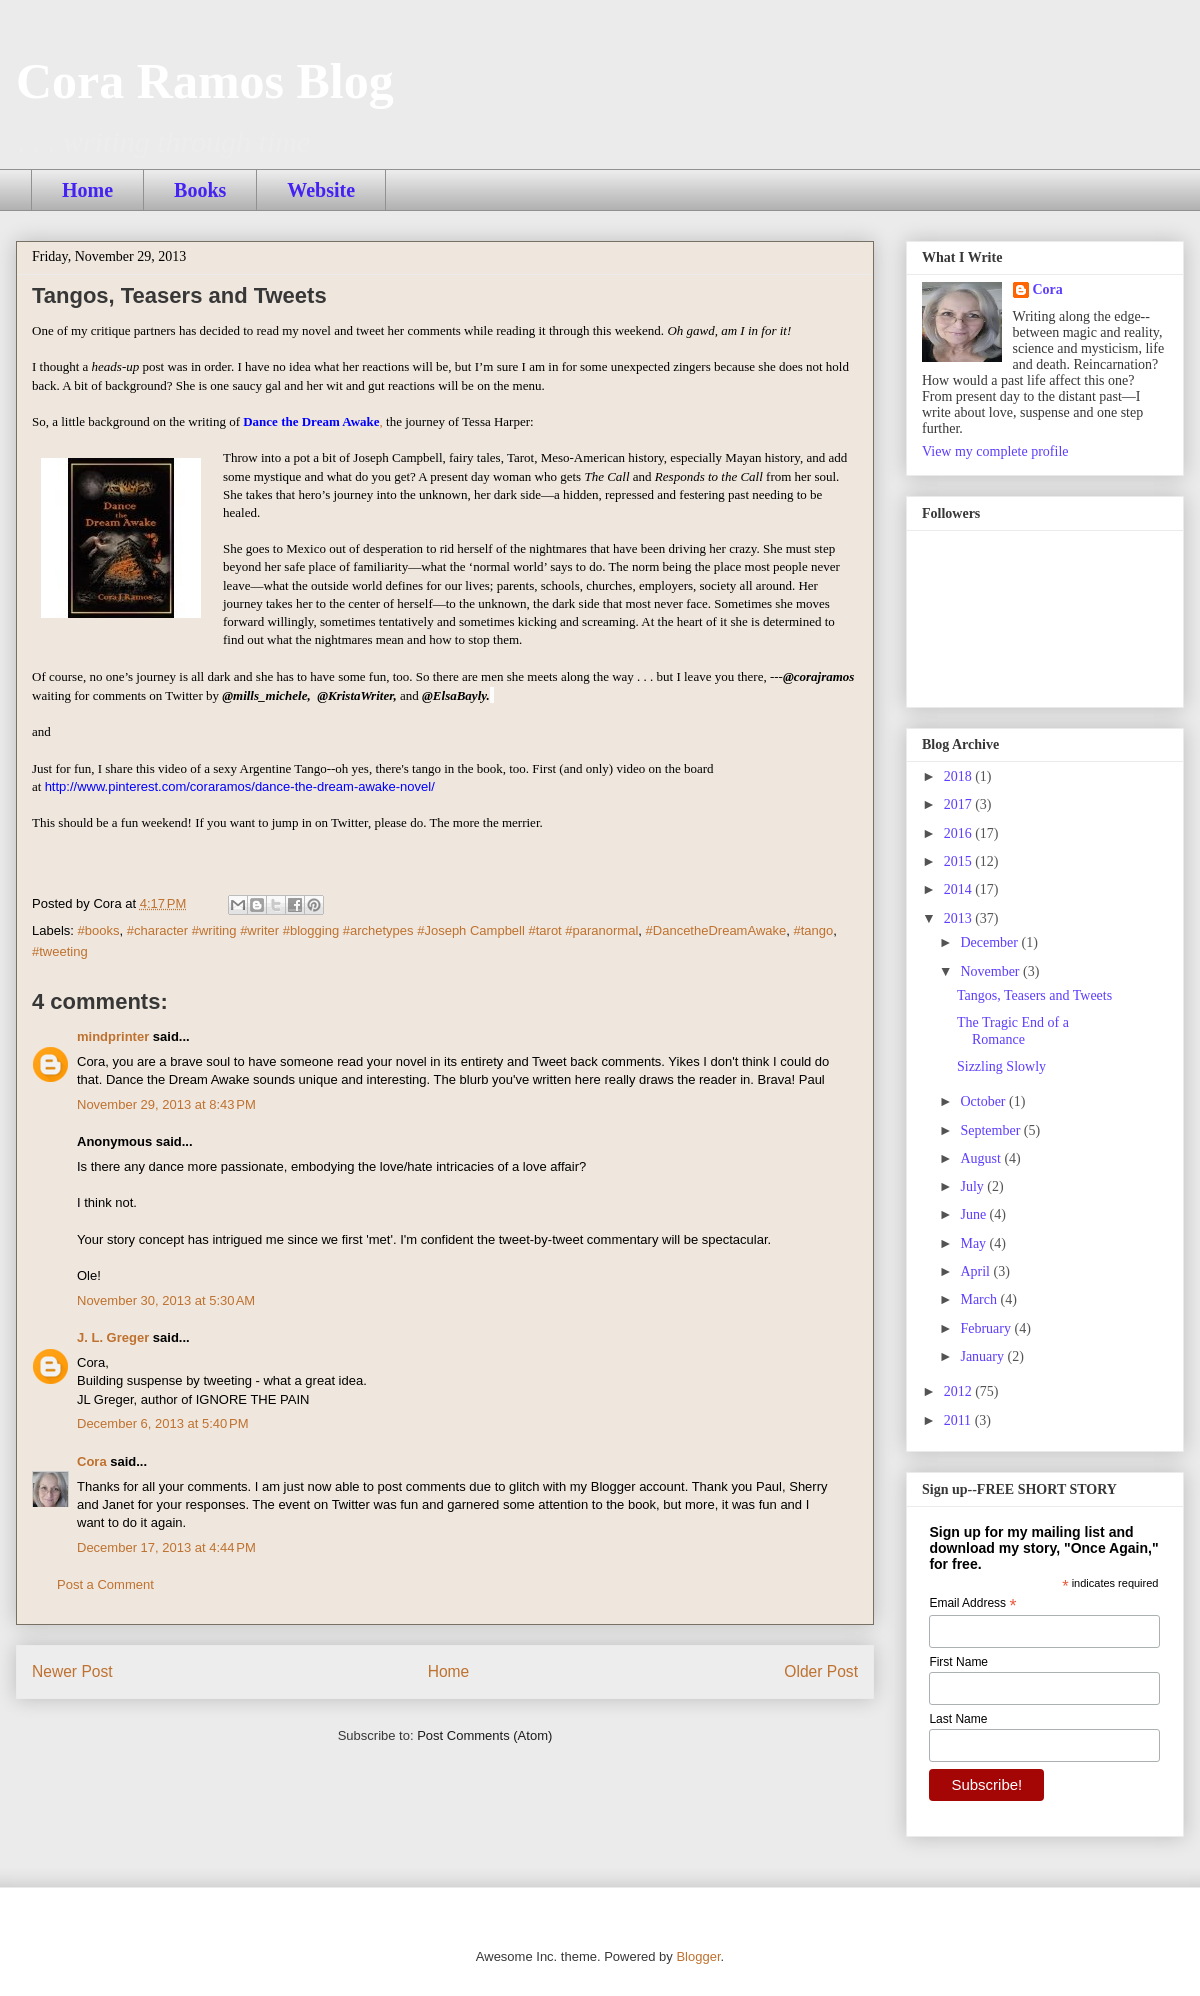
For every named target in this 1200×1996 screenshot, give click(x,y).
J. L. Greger (113, 1337)
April (976, 1271)
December (990, 942)
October (984, 1101)
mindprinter (113, 1036)
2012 (960, 1391)
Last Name (958, 1719)
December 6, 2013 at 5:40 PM (163, 1423)
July (973, 1186)
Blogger (698, 1956)
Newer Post (72, 1671)
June (974, 1214)
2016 (960, 833)
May (974, 1243)
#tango (813, 930)
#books (99, 930)
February (987, 1328)
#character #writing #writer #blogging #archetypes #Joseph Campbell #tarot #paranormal (383, 930)
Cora (92, 1461)
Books (200, 190)
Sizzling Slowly (1001, 1066)
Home (87, 190)
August (982, 1158)
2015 (960, 861)
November (991, 971)
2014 (960, 889)
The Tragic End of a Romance (1013, 1031)
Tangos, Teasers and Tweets (1034, 995)
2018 (960, 776)
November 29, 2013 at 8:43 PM (166, 1104)
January (983, 1356)
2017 (960, 804)
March (980, 1299)
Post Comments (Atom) (484, 1735)
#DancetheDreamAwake (716, 930)
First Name (958, 1662)
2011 (959, 1420)
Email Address (972, 1604)
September (991, 1130)
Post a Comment (105, 1584)
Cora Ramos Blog (205, 81)
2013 (960, 918)
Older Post (821, 1671)
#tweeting (60, 951)
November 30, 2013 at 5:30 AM (166, 1300)
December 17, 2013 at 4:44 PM (166, 1547)
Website (321, 190)
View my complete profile (995, 451)
